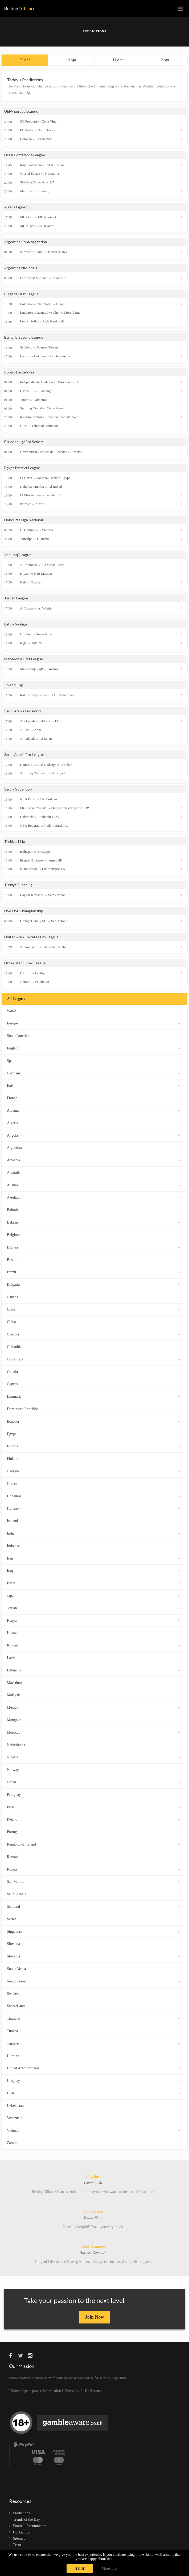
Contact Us (21, 2534)
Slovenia (93, 1957)
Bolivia (93, 1248)
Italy (93, 1087)
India (93, 1534)
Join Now (94, 2319)
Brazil (93, 1273)
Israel (93, 1584)
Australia (93, 1174)
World (93, 1012)
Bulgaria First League (21, 295)
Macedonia (93, 1684)
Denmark (93, 1398)
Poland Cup (13, 686)
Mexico (93, 1709)
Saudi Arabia (93, 1895)
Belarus (93, 1223)
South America (93, 1037)
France (93, 1099)
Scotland (93, 1908)
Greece (93, 1484)
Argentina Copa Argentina (26, 242)
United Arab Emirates (93, 2069)
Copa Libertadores (19, 373)
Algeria (93, 1124)
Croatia (93, 1373)
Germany (93, 1074)
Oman (93, 1783)
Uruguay (93, 2082)
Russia (93, 1870)
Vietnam (93, 2131)
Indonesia (93, 1547)
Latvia (93, 1659)
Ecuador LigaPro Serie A (24, 443)
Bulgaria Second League (24, 338)
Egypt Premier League (22, 469)
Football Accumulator (29, 2528)
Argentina (93, 1149)
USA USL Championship (24, 913)
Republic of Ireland (93, 1845)
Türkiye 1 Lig (14, 843)
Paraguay (93, 1795)
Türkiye (93, 2044)
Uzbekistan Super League (25, 965)
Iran (93, 1559)
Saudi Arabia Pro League (24, 756)
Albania (93, 1112)
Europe (93, 1024)
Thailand (93, 2020)
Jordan (93, 1609)
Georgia (93, 1472)
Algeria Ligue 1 (16, 207)
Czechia (93, 1335)
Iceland (93, 1522)
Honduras (93, 1497)
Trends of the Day (26, 2522)
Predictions (21, 2515)
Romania (93, 1858)
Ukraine (93, 2057)
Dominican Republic (93, 1410)
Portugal (93, 1833)
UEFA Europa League (21, 112)
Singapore (93, 1932)
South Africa (93, 1970)
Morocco (93, 1733)
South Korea (93, 1982)
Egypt (93, 1435)
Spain (93, 1062)
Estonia (93, 1447)
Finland (93, 1460)
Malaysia (93, 1696)
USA (93, 2094)
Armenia (93, 1161)
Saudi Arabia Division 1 (23, 713)
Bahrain (93, 1211)
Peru (93, 1808)
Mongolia (93, 1721)
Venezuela (93, 2119)
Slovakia (93, 1945)
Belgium (93, 1236)
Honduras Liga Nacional (23, 521)
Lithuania (93, 1671)
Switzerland (93, 2007)
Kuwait (93, 1646)
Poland (93, 1820)
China (93, 1323)
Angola (93, 1136)
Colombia (93, 1348)
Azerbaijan (93, 1198)
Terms (17, 2547)
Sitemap (19, 2541)
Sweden (93, 1995)
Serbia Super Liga (18, 791)
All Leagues (16, 1001)
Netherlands (93, 1746)
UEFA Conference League (25, 155)
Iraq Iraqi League (18, 556)
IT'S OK (80, 2568)
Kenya (93, 1621)
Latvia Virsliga (15, 625)
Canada (93, 1298)
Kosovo (93, 1634)
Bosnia (93, 1261)
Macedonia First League (24, 660)
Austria (93, 1186)
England (93, 1049)
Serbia (93, 1920)
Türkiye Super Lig (18, 887)
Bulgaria (93, 1286)
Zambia (93, 2144)
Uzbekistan (93, 2106)
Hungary (93, 1509)
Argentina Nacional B (21, 269)
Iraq (93, 1572)
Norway (93, 1771)
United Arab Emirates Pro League (32, 939)
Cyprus (93, 1385)
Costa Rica (93, 1360)
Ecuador (93, 1422)
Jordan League (16, 599)
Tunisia (93, 2032)
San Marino (93, 1883)
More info (109, 2568)
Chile (93, 1310)
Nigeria (93, 1758)
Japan (93, 1597)
